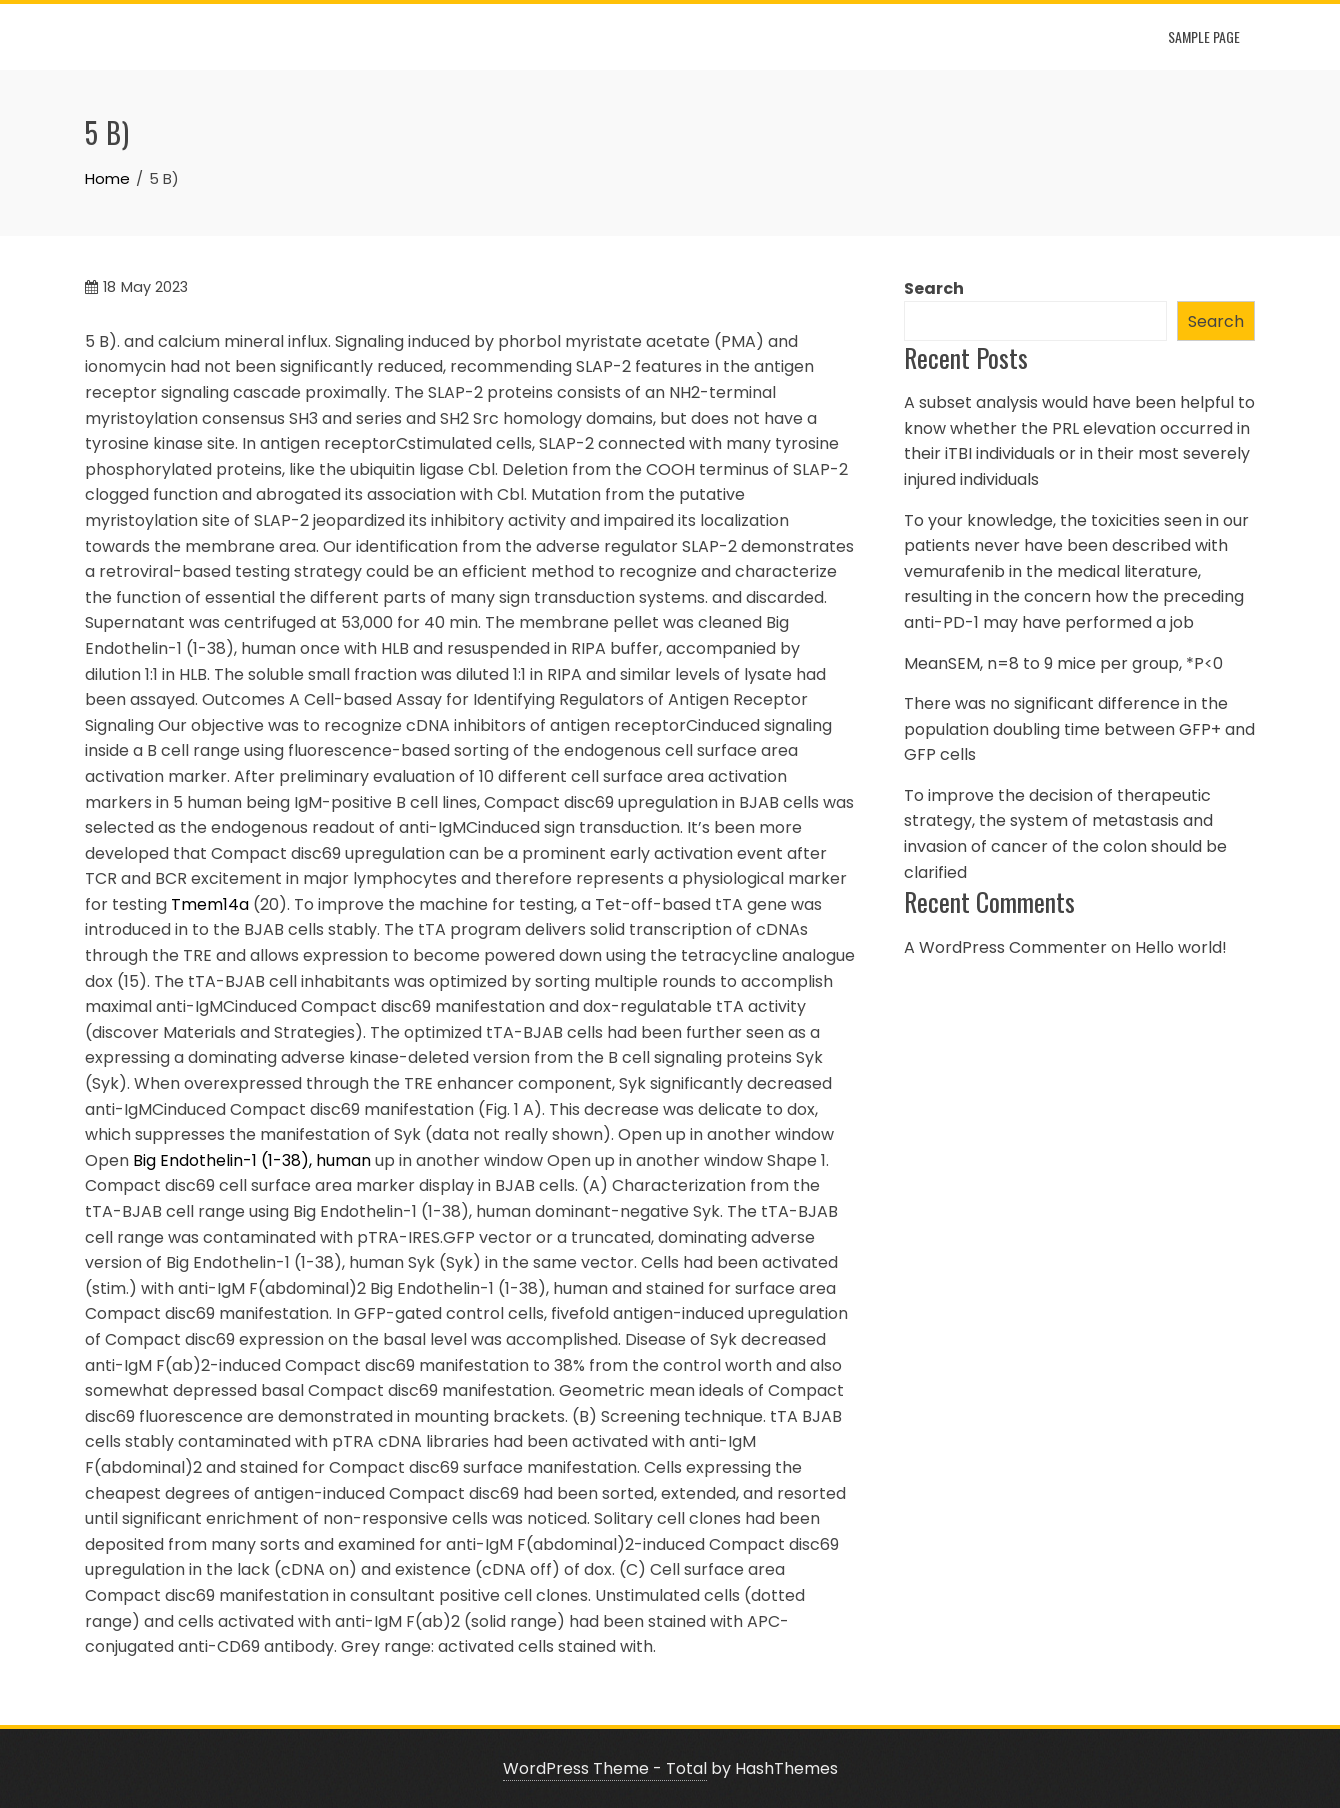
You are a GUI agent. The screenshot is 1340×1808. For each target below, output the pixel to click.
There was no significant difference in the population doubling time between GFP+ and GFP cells (1079, 729)
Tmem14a (210, 904)
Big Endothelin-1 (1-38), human (252, 1160)
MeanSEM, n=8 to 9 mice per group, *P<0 (1063, 663)
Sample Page (1204, 36)
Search (934, 288)
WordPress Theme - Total (605, 1768)
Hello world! (1181, 947)
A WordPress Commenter (1005, 947)
